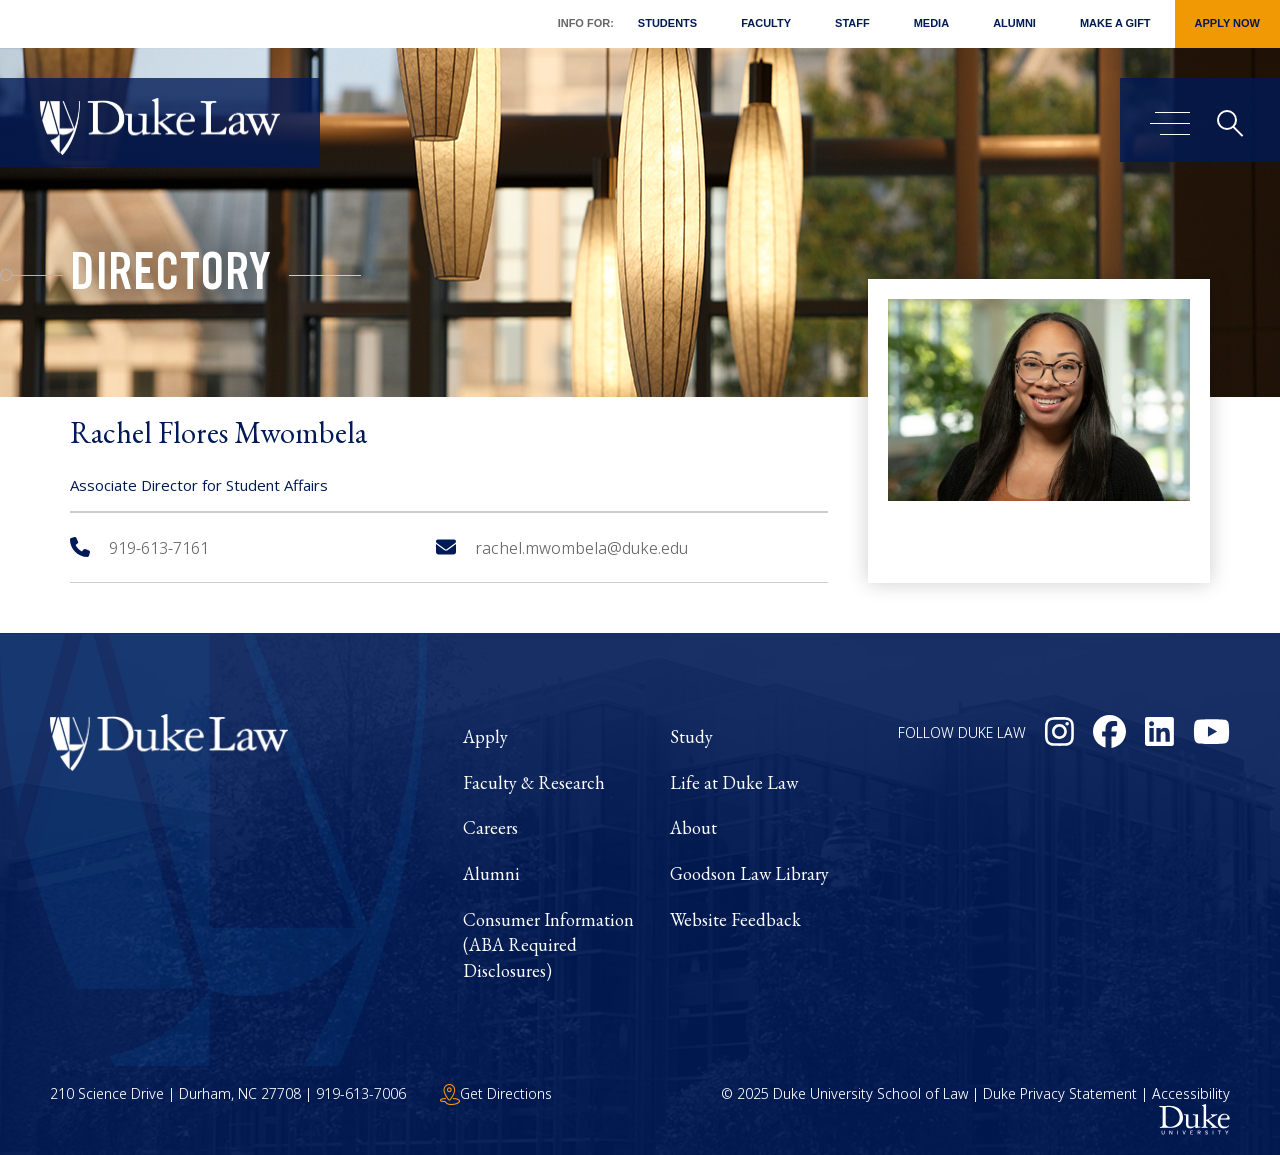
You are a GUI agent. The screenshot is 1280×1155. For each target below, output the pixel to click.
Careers (490, 827)
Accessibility (1191, 1093)
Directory (170, 278)
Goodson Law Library (749, 873)
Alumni (1014, 23)
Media (931, 23)
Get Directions (496, 1093)
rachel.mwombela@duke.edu (562, 548)
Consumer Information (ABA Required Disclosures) (548, 945)
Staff (852, 23)
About (693, 827)
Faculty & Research (534, 782)
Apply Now (1227, 23)
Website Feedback (735, 919)
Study (691, 736)
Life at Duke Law (734, 782)
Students (667, 23)
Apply (485, 736)
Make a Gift (1115, 23)
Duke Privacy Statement (1060, 1093)
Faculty (766, 23)
